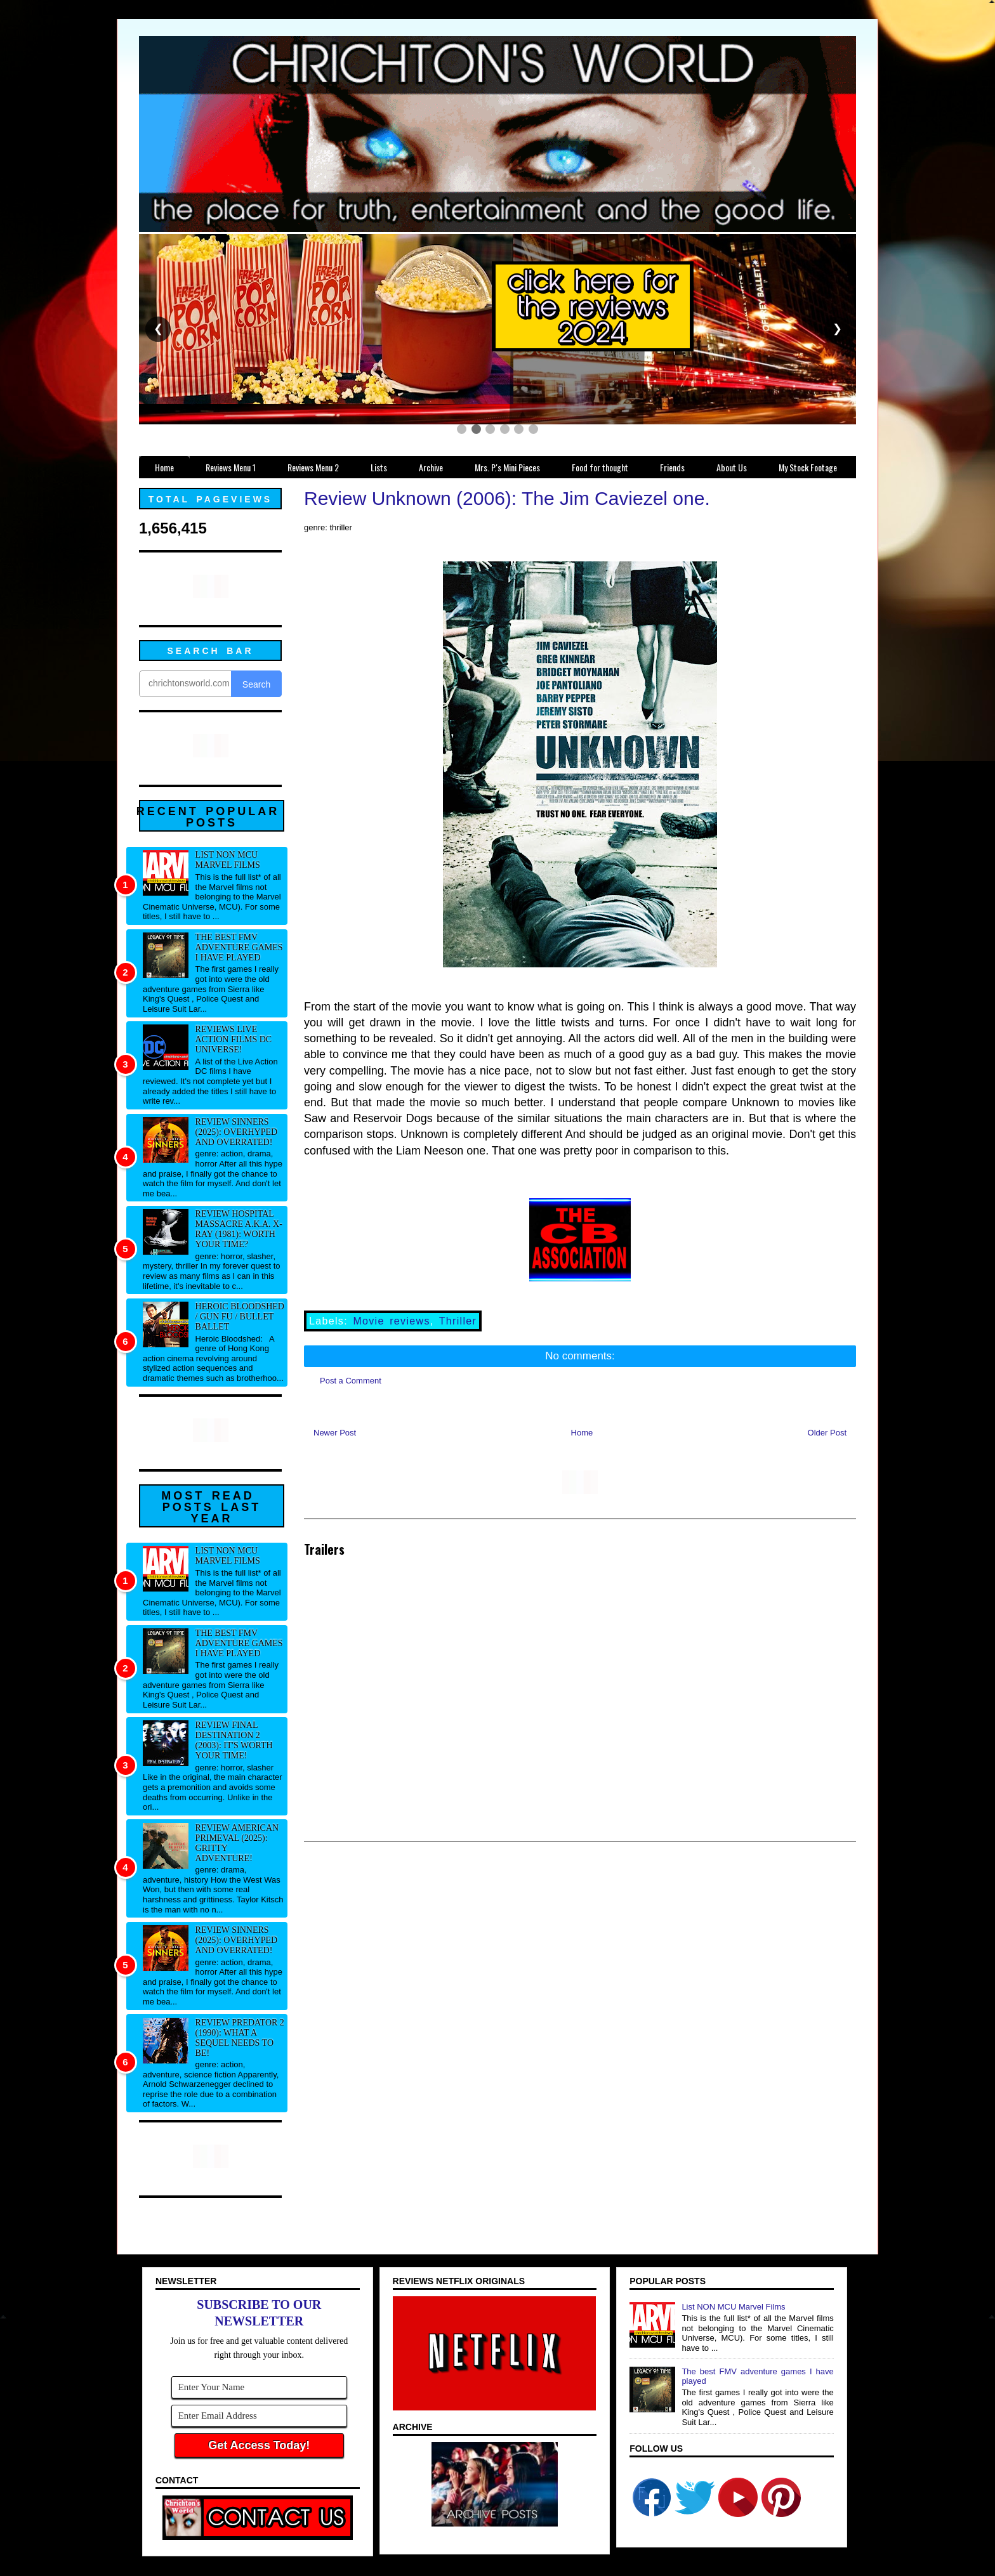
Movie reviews (391, 1321)
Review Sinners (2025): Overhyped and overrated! (236, 1132)
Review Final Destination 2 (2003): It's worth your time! (234, 1740)
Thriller (458, 1321)
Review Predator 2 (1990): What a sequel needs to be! (239, 2038)
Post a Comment (350, 1380)
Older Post (827, 1432)
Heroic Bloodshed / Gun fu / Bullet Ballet (239, 1316)
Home (582, 1432)
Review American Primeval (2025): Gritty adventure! (237, 1843)
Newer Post (334, 1432)
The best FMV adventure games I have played (239, 947)
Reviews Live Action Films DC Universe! (233, 1039)
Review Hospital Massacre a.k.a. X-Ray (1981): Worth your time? (238, 1229)
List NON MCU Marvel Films (227, 860)
